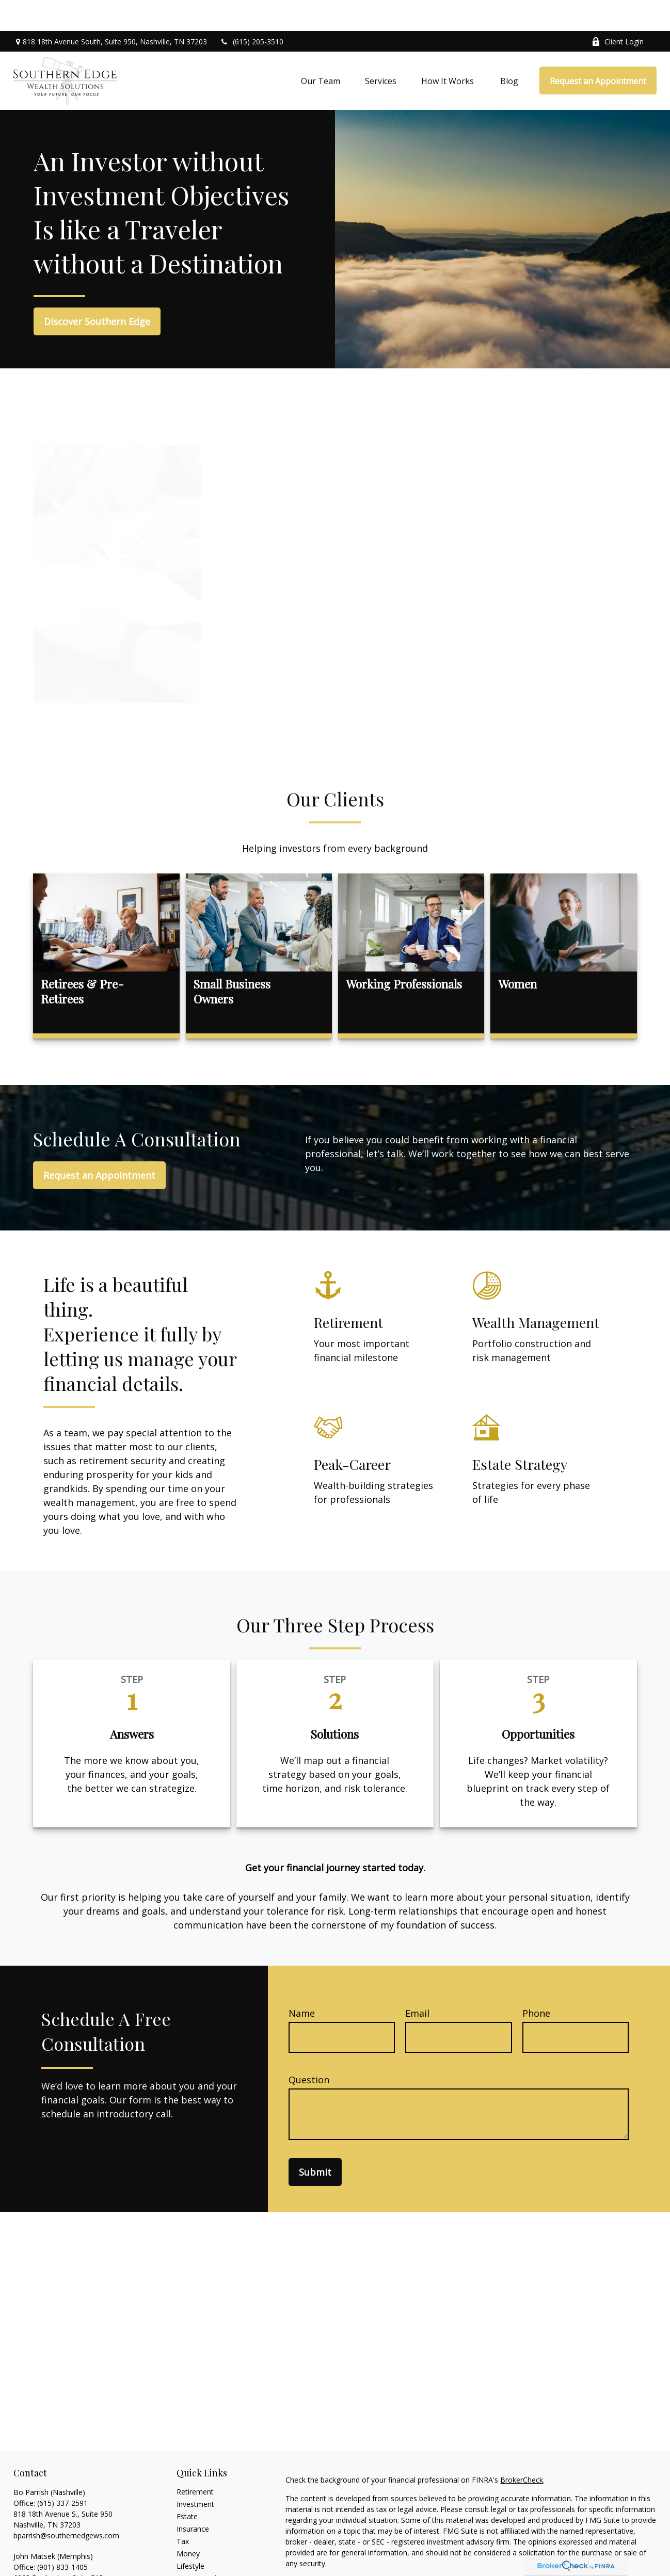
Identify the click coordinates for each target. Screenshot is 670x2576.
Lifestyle (190, 2535)
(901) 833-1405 (62, 2536)
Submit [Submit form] (315, 2141)
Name (302, 1982)
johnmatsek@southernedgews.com (72, 2568)
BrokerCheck (521, 2449)
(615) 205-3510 (251, 10)
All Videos (193, 2560)
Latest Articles (200, 2547)
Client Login (618, 10)
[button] (320, 49)
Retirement (195, 2461)
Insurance (193, 2498)
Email (417, 1982)
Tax (183, 2510)
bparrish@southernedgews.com (66, 2504)
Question (309, 2049)
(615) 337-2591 (62, 2472)
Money (188, 2523)
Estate (187, 2485)
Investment (195, 2473)
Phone (536, 1982)
